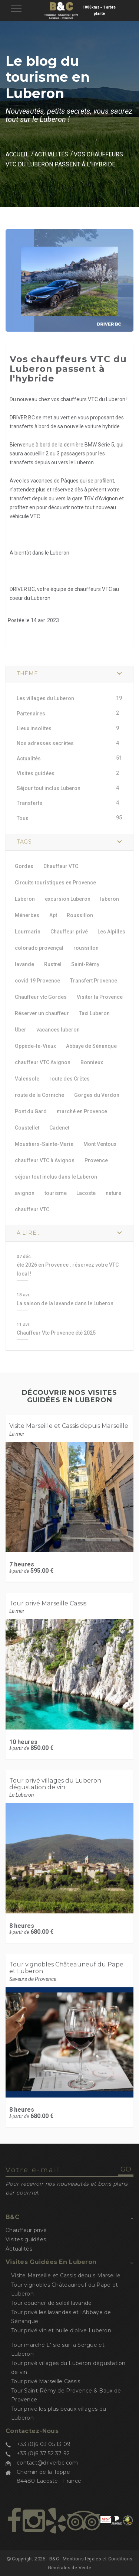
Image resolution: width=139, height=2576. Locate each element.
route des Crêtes (69, 1079)
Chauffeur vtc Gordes (41, 997)
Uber (20, 1030)
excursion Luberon (67, 899)
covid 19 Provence (37, 981)
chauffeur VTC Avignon (42, 1062)
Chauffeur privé (69, 932)
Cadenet (59, 1128)
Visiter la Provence (100, 997)
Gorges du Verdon (96, 1095)
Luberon (25, 899)
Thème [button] (27, 673)
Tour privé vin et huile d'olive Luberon (61, 2330)
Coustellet (27, 1128)
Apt (53, 915)
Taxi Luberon (94, 1013)
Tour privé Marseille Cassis (47, 1603)
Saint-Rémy (85, 964)
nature (113, 1193)
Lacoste (86, 1193)
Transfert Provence (93, 981)
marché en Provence (82, 1111)
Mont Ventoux (99, 1144)
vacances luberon (58, 1030)
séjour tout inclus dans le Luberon (56, 1177)
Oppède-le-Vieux (35, 1046)
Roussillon (80, 915)
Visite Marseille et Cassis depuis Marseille (68, 1425)
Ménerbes (27, 915)
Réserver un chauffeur (42, 1013)
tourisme (55, 1193)
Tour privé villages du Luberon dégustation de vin (55, 1784)
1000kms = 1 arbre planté (99, 10)
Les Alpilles (111, 932)
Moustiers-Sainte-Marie (44, 1144)
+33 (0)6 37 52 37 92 (43, 2453)
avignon (24, 1193)
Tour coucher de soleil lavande (51, 2303)
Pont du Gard (31, 1111)
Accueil (17, 154)
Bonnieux (91, 1062)
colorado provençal (39, 948)
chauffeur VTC (32, 1209)
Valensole (27, 1079)
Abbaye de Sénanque (91, 1046)
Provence (96, 1160)
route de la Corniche (39, 1095)
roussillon (86, 948)
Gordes (24, 866)
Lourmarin (27, 932)
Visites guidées (26, 2239)
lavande (24, 964)
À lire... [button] (28, 1232)
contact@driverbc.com (47, 2462)
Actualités (51, 154)
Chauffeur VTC (60, 866)
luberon (109, 899)
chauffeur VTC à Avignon (45, 1160)
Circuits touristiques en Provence (55, 883)
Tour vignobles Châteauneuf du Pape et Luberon (66, 1968)
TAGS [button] (24, 841)
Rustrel (53, 964)
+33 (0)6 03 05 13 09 (44, 2444)
